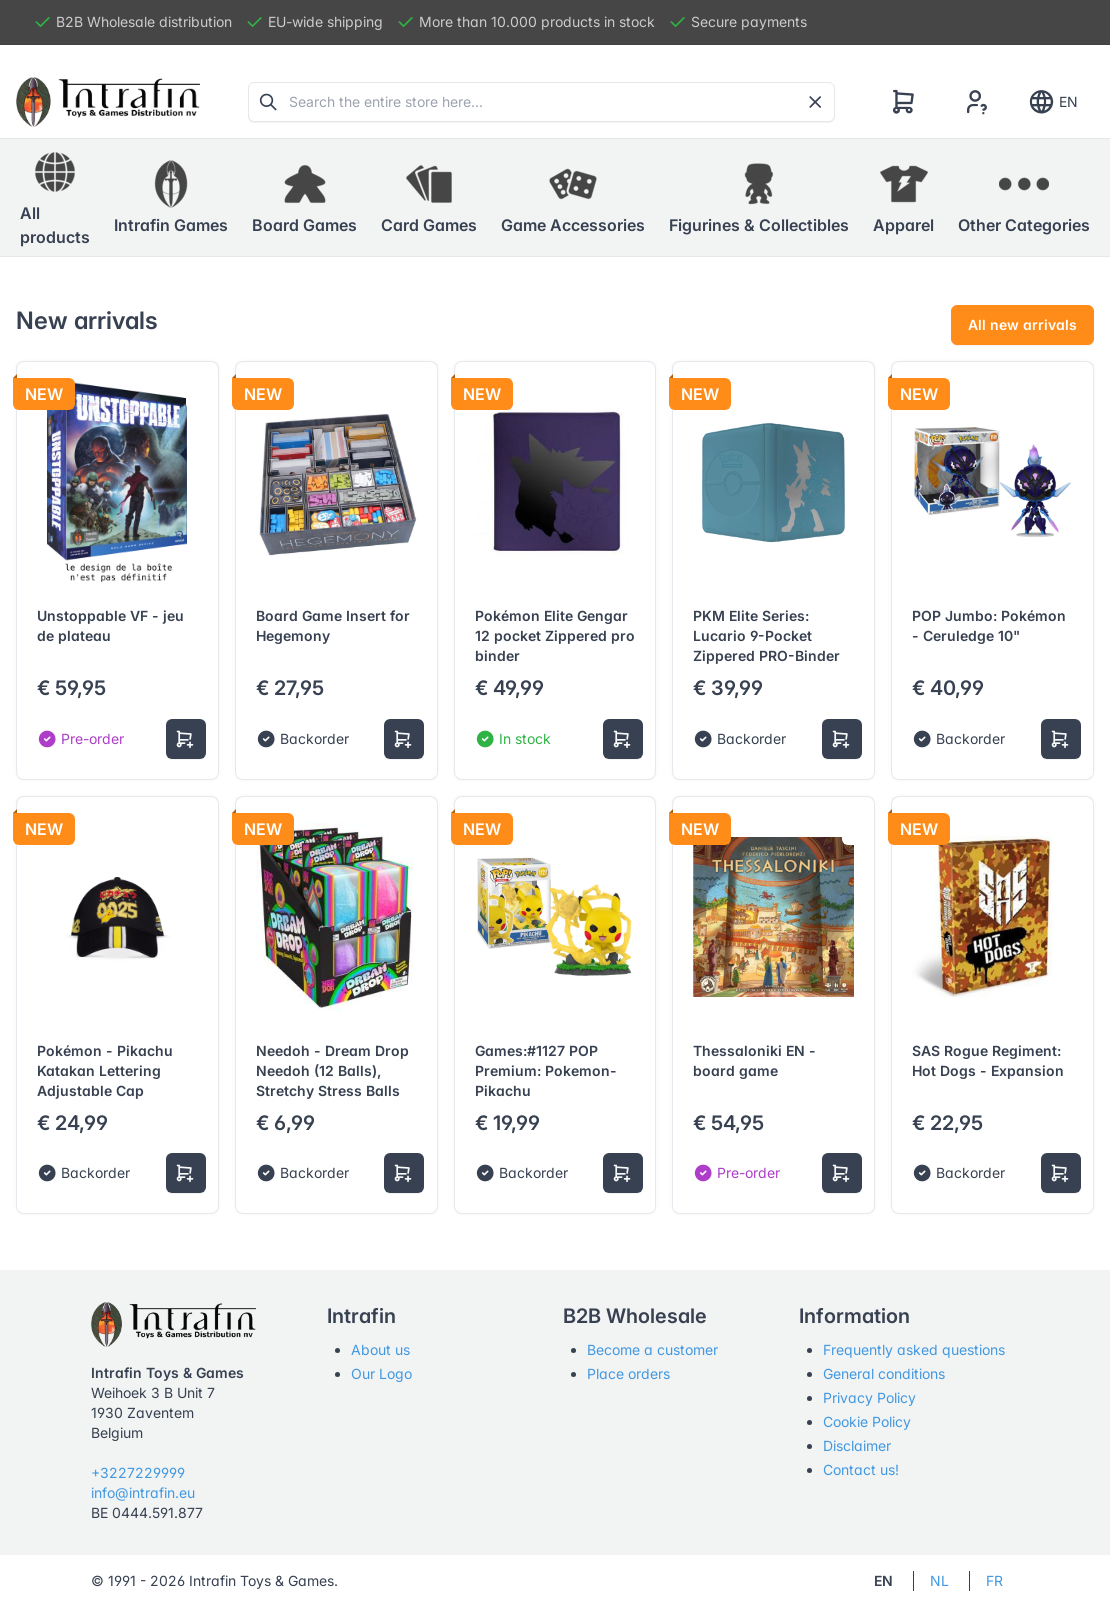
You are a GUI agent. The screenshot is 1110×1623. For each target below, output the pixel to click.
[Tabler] (108, 102)
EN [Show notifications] (1052, 102)
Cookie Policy (867, 1421)
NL (939, 1580)
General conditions (884, 1373)
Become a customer (652, 1349)
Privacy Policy (869, 1397)
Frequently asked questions (914, 1349)
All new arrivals (1022, 324)
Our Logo (381, 1373)
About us (380, 1349)
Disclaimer (857, 1445)
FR (994, 1580)
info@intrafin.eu (143, 1492)
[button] (171, 198)
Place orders (628, 1373)
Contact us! (861, 1469)
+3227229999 (138, 1472)
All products (55, 197)
